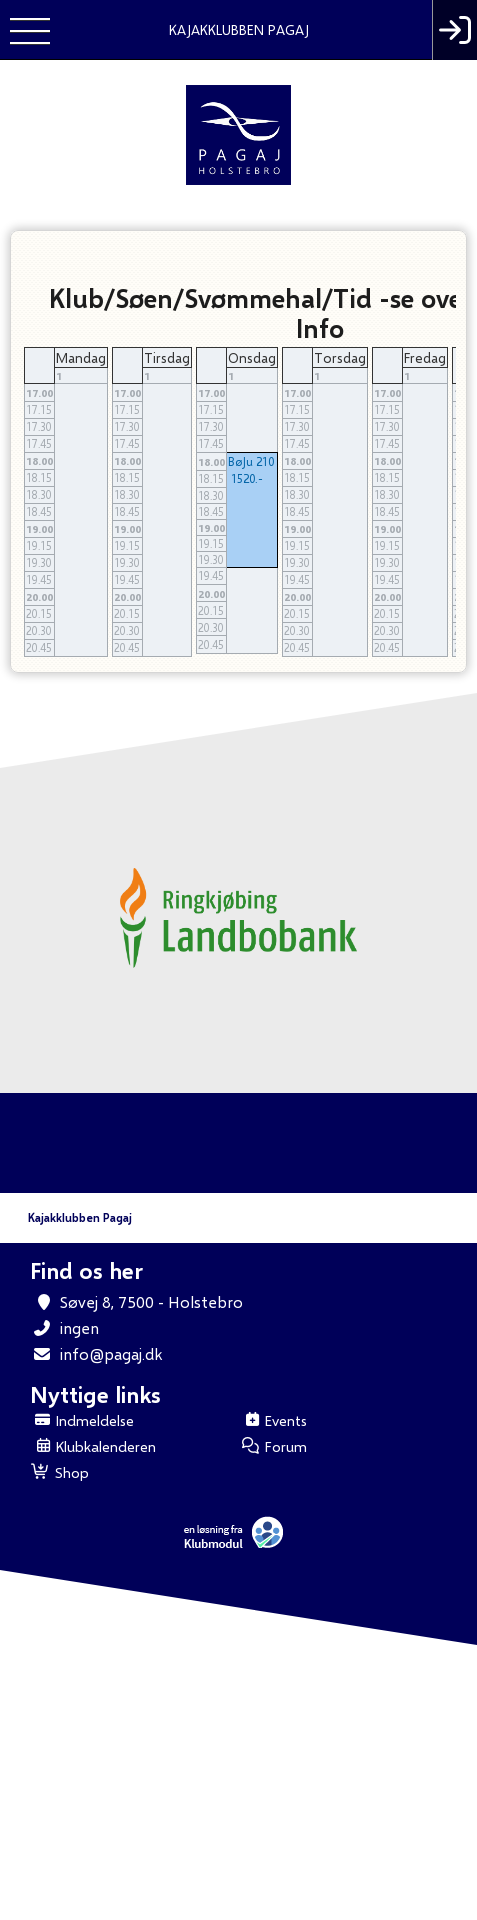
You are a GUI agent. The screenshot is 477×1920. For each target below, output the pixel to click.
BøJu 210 (251, 461)
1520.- (247, 478)
